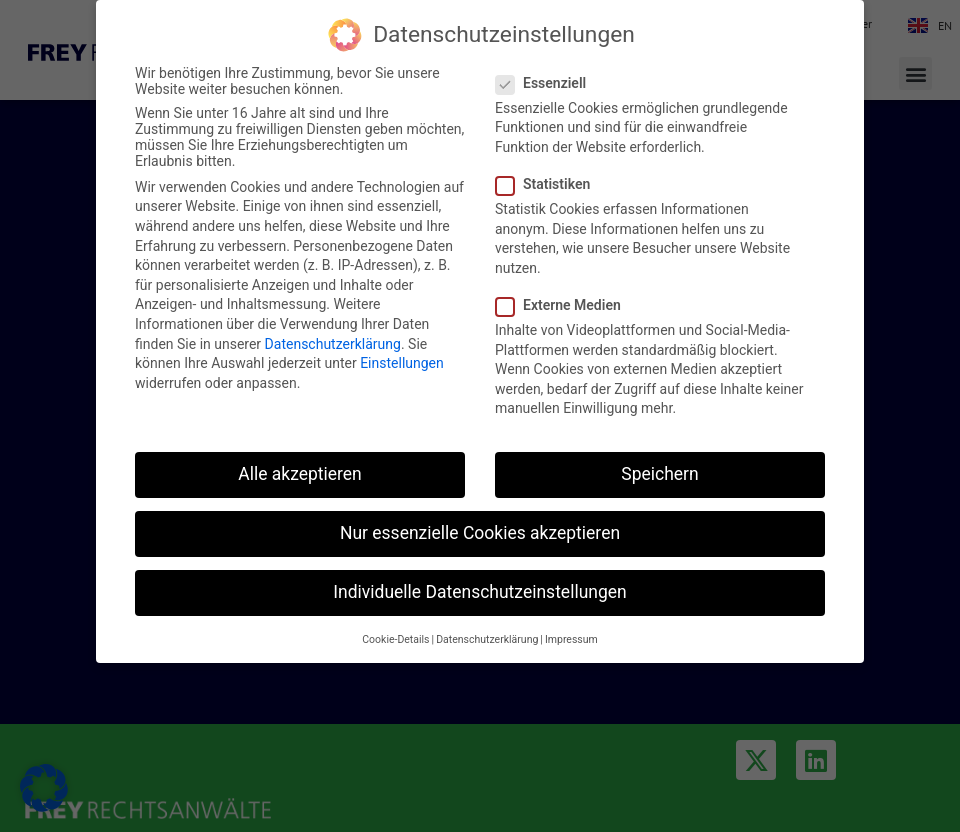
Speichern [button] (659, 474)
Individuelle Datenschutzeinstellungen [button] (479, 592)
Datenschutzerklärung (333, 344)
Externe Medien (564, 305)
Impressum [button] (571, 639)
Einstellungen (402, 363)
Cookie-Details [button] (395, 639)
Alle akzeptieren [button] (300, 474)
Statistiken (549, 184)
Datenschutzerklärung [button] (487, 639)
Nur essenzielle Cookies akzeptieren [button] (480, 533)
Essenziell (547, 83)
